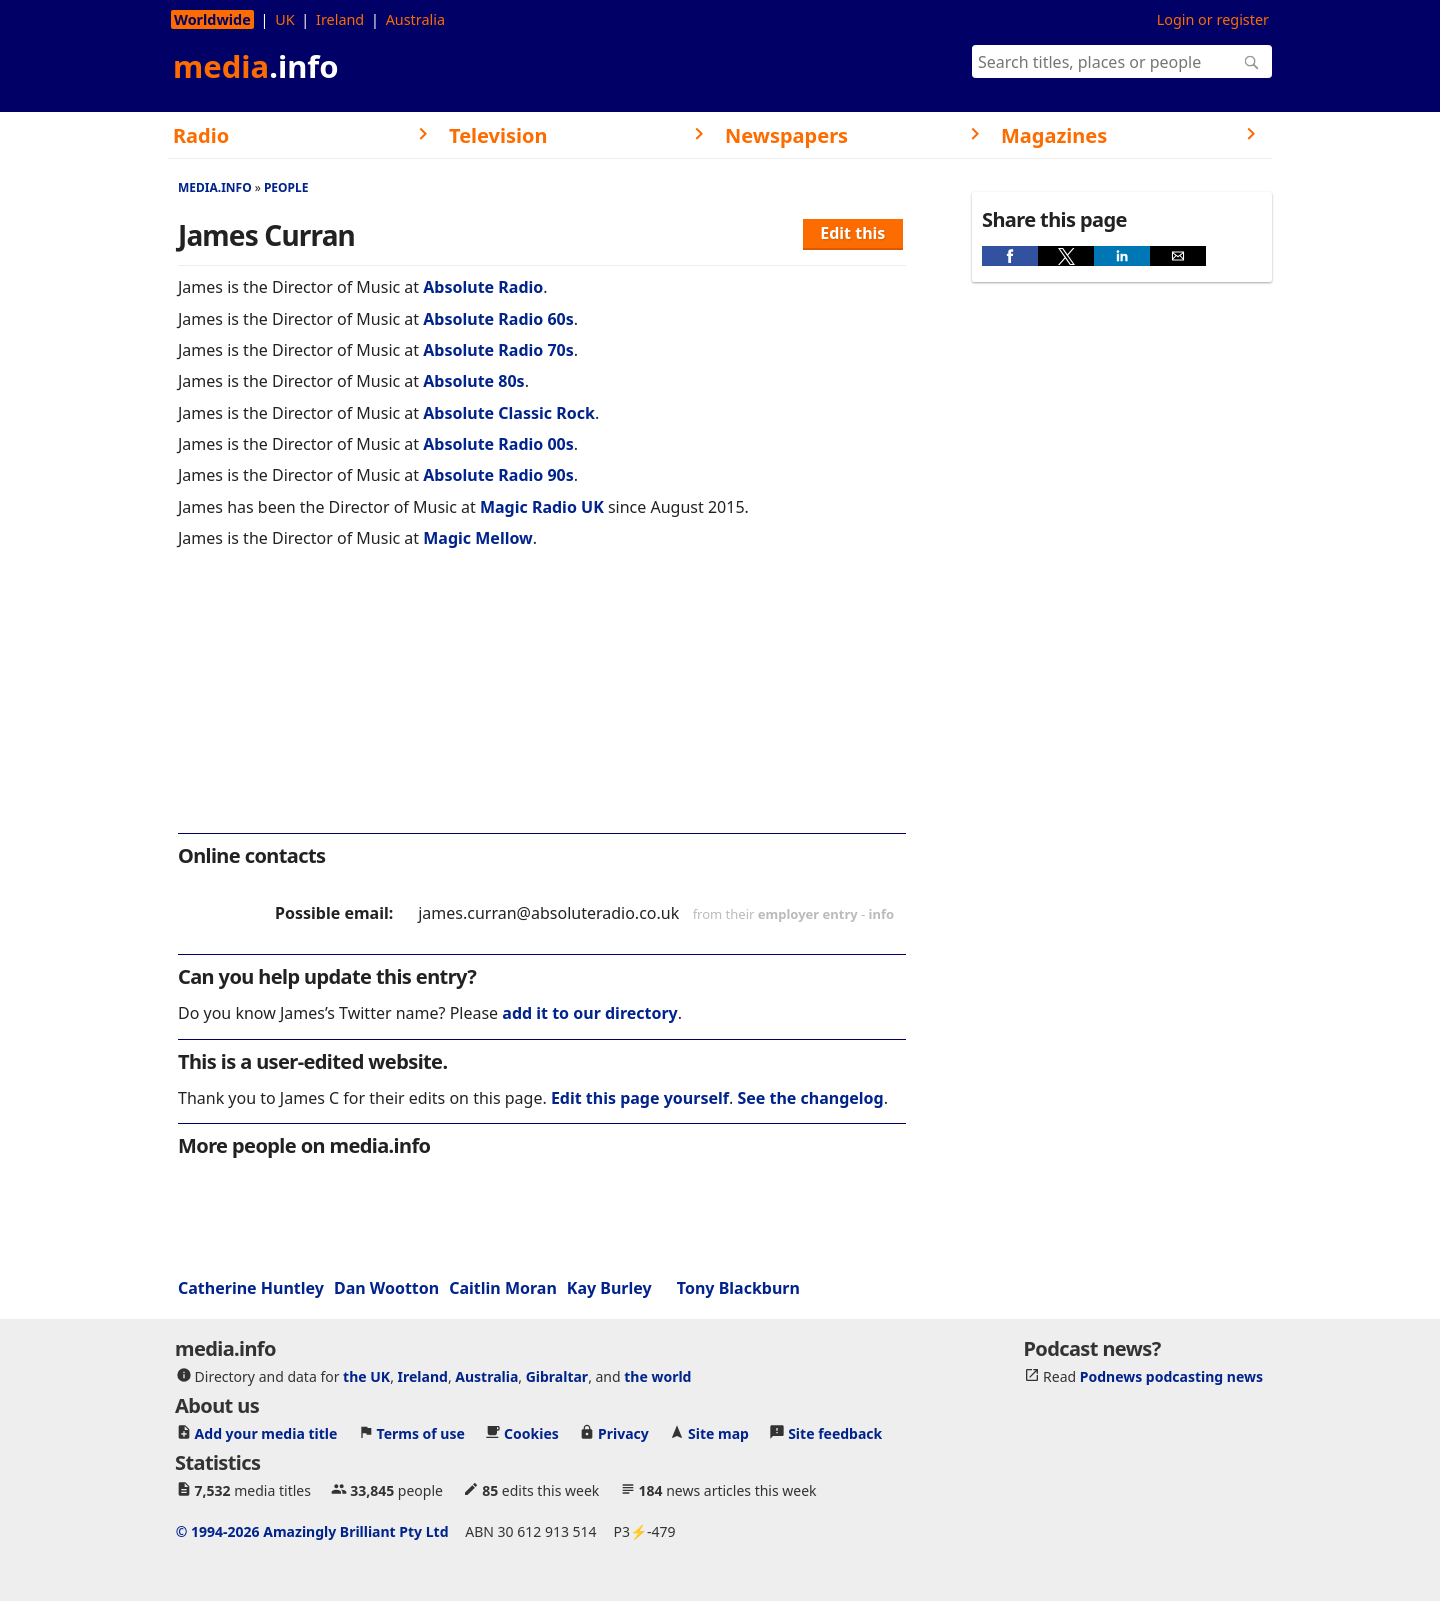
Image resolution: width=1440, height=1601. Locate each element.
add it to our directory (589, 1013)
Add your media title (266, 1433)
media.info (215, 187)
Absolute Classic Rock (509, 413)
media (256, 66)
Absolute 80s (473, 381)
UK (284, 19)
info (882, 914)
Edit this (852, 233)
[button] (1010, 256)
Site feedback (835, 1433)
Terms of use (421, 1433)
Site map (718, 1433)
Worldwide (212, 19)
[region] (542, 704)
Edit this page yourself (640, 1098)
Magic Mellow (478, 538)
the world (657, 1376)
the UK (366, 1376)
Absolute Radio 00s (498, 444)
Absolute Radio (483, 287)
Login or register (1213, 19)
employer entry (808, 914)
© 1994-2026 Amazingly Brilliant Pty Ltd (312, 1531)
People (286, 187)
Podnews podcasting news (1171, 1376)
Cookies (531, 1433)
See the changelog (810, 1098)
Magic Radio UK (542, 507)
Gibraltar (557, 1376)
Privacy (623, 1433)
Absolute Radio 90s (498, 475)
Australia (415, 19)
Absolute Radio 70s (498, 350)
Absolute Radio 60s (498, 319)
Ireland (340, 19)
